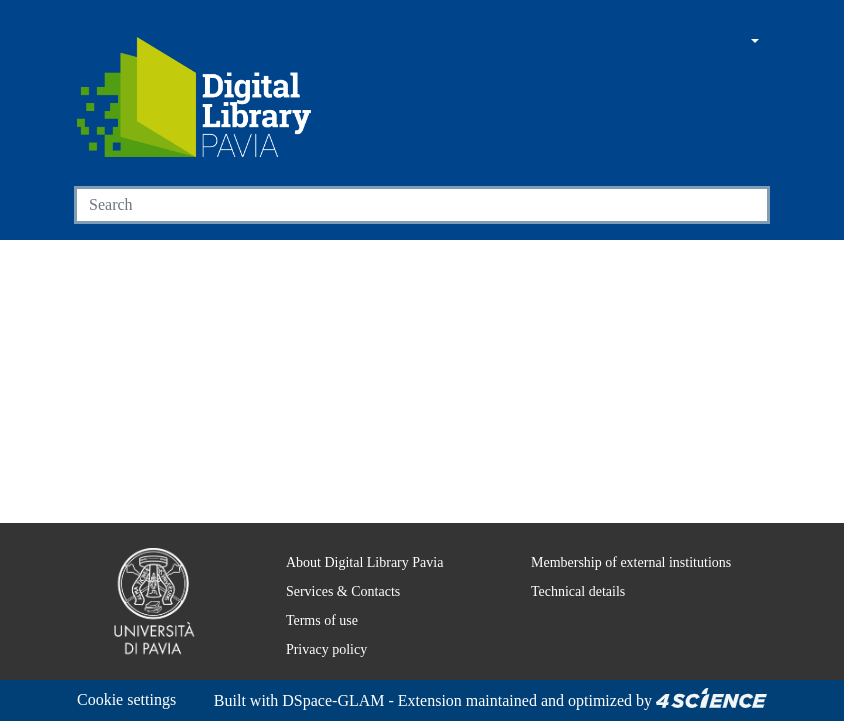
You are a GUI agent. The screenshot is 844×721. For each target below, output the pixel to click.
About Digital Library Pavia (352, 538)
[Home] (194, 97)
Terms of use (312, 596)
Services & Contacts (333, 567)
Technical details (564, 567)
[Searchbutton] (746, 205)
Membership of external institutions (624, 538)
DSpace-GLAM (197, 700)
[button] (699, 42)
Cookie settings (132, 675)
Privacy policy (312, 625)
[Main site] (661, 42)
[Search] (399, 205)
